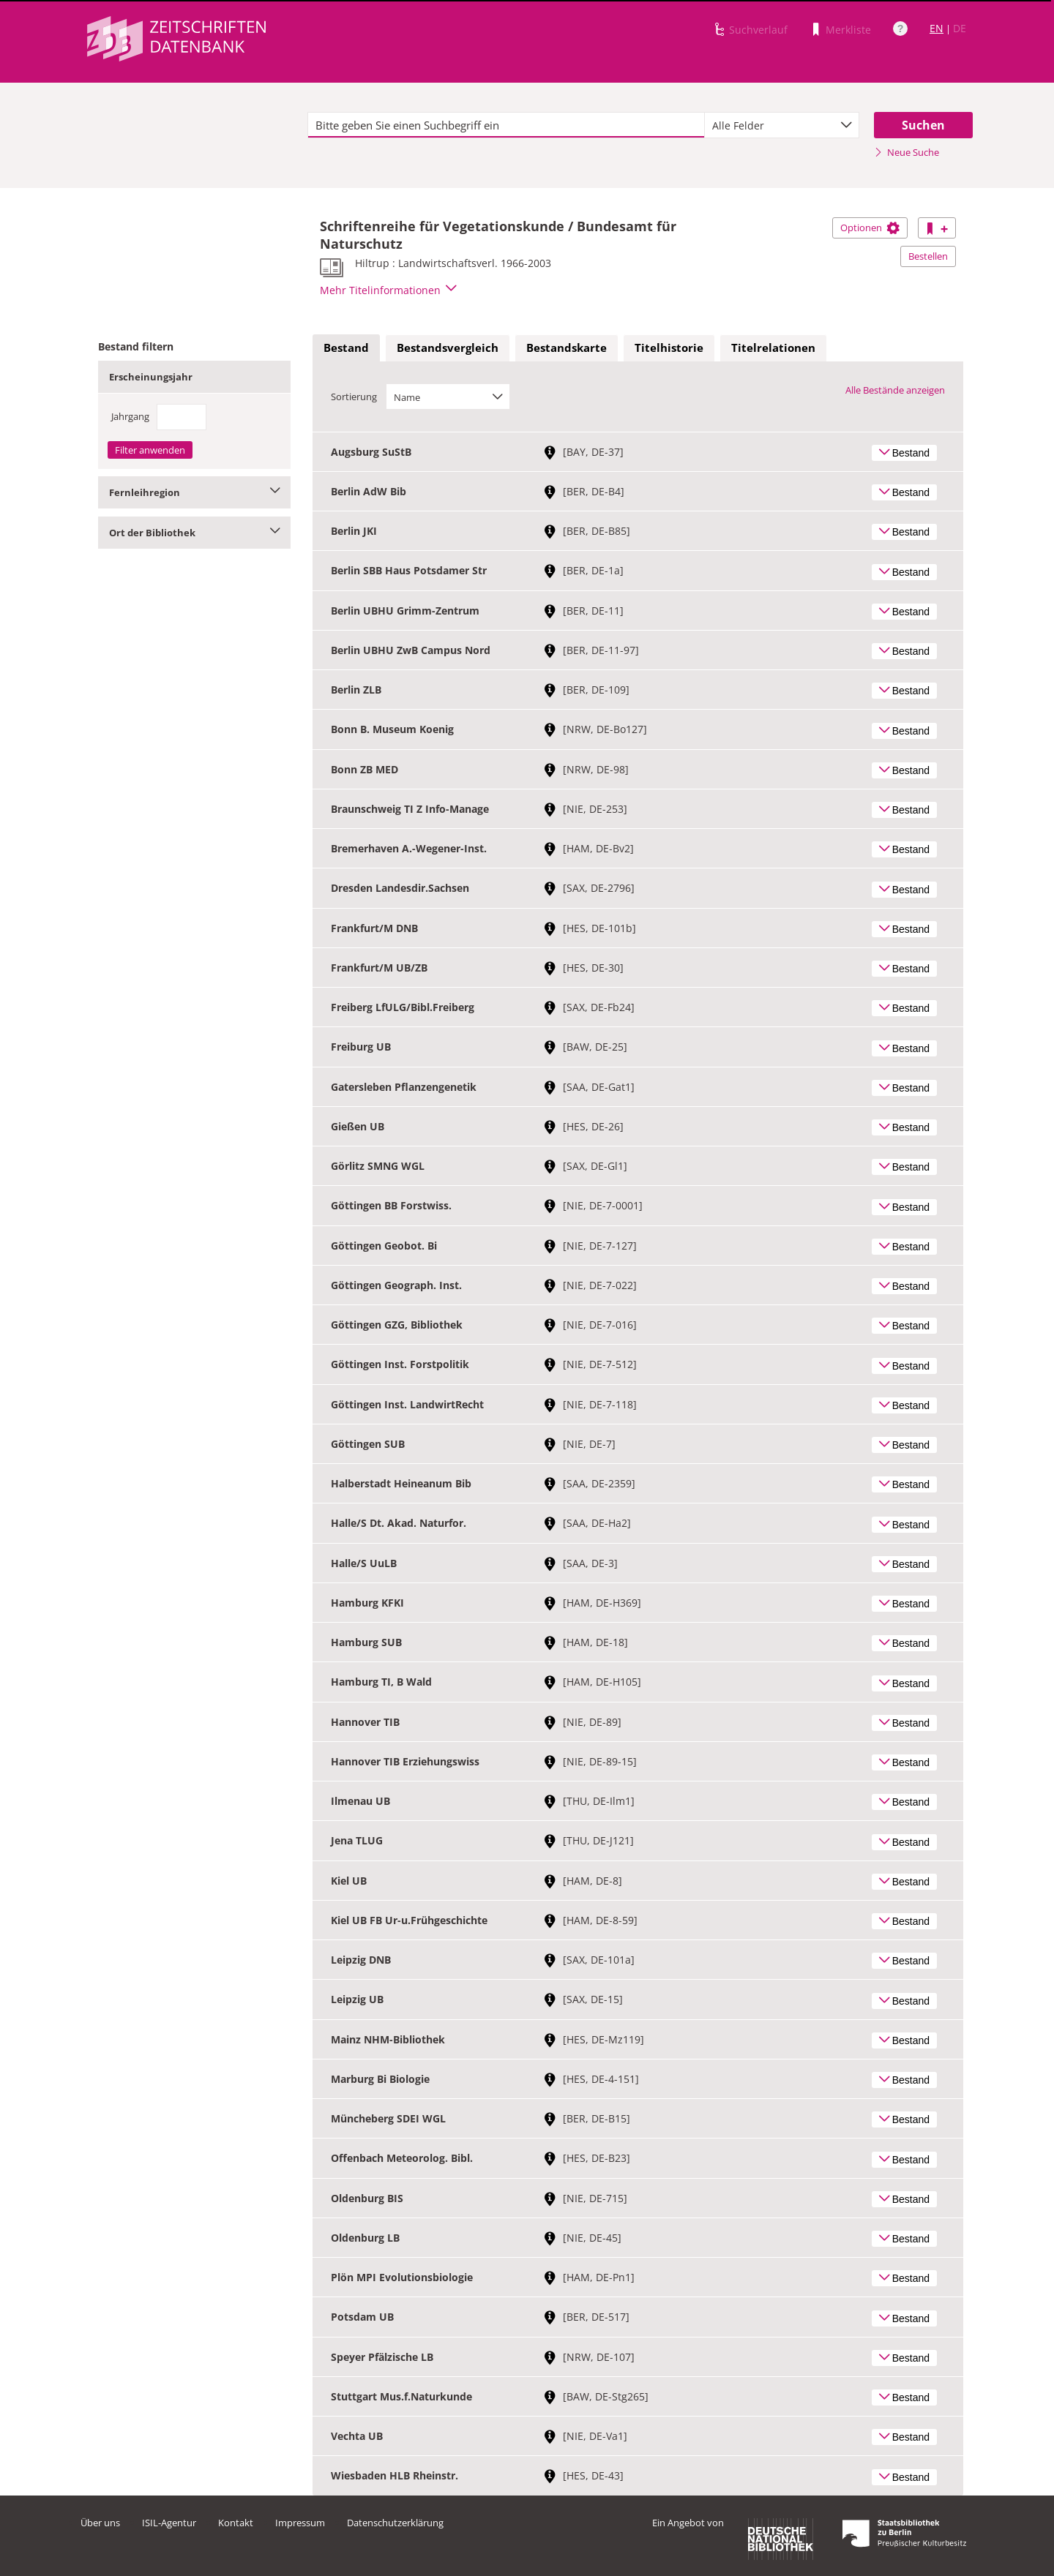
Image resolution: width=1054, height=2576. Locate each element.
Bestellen (928, 256)
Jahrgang (130, 416)
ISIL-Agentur (169, 2522)
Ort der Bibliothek (194, 532)
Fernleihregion (194, 492)
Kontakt (235, 2522)
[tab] (346, 348)
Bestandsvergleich (447, 347)
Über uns (100, 2522)
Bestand (346, 347)
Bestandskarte (566, 347)
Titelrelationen (773, 347)
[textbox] (506, 125)
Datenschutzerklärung (395, 2522)
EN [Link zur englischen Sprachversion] (936, 28)
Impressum (300, 2522)
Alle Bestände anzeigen (895, 390)
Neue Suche (906, 152)
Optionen (870, 227)
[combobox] (781, 125)
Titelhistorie (669, 347)
